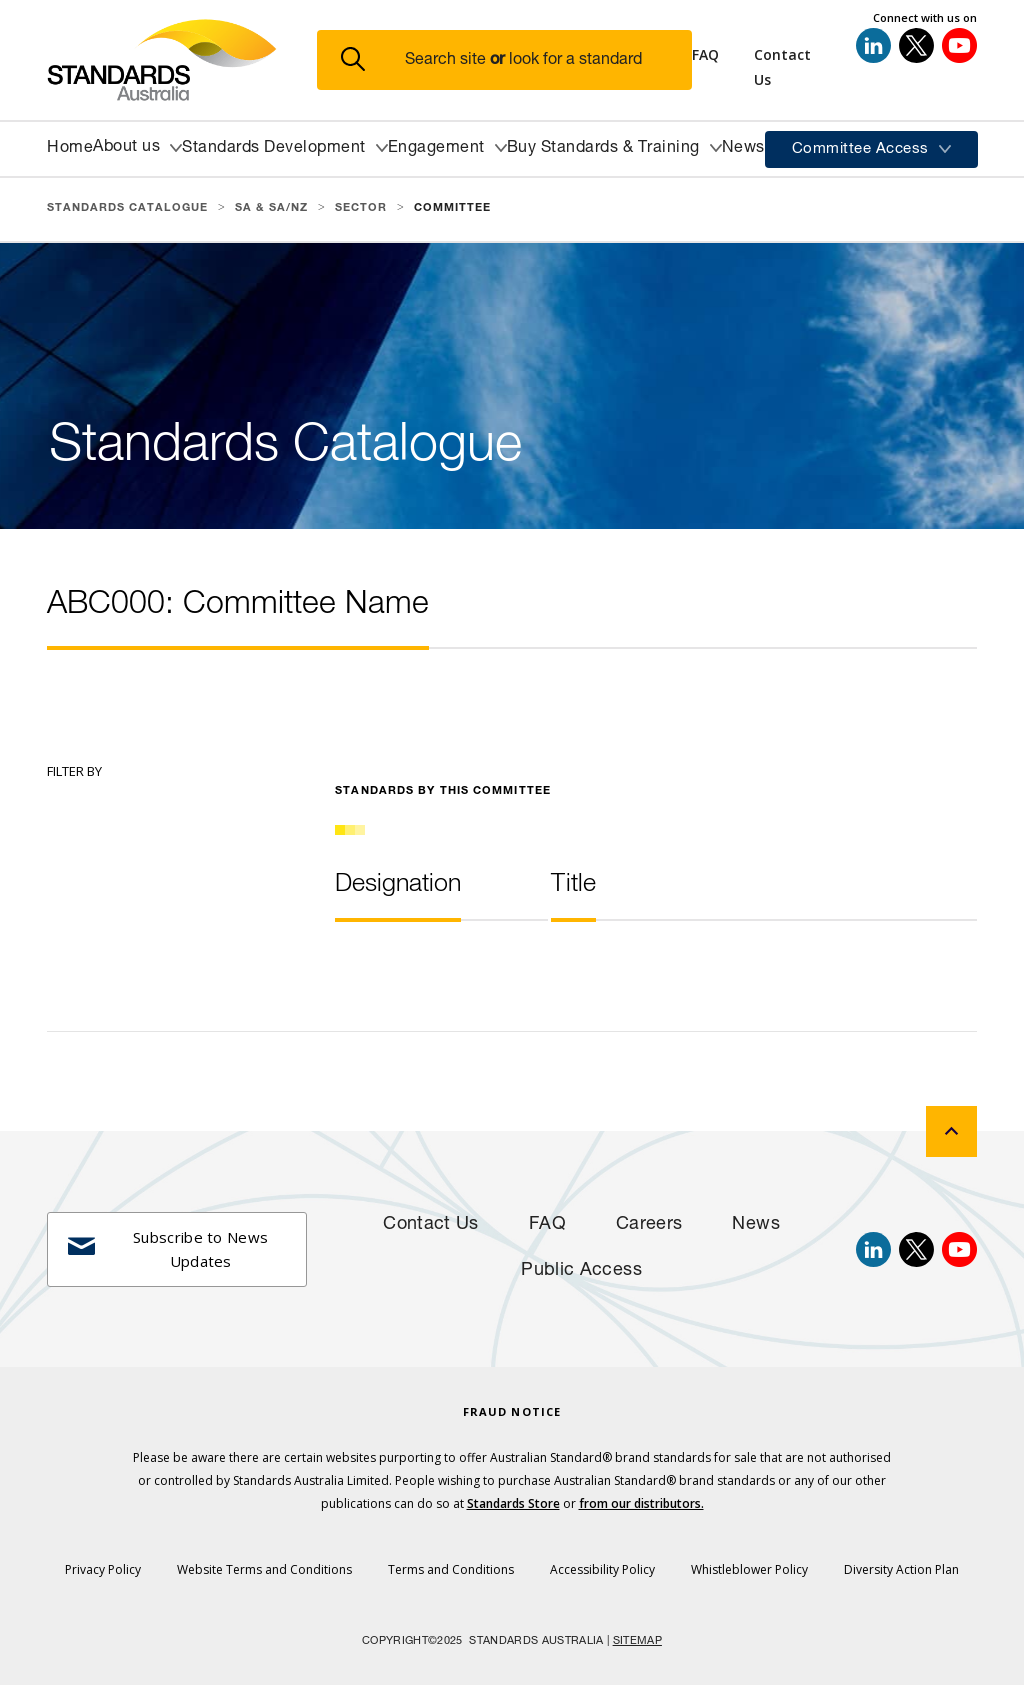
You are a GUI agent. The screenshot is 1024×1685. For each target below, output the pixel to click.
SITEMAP (637, 1641)
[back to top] (951, 1131)
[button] (516, 60)
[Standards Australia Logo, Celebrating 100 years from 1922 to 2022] (182, 60)
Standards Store (513, 1503)
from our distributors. (641, 1503)
